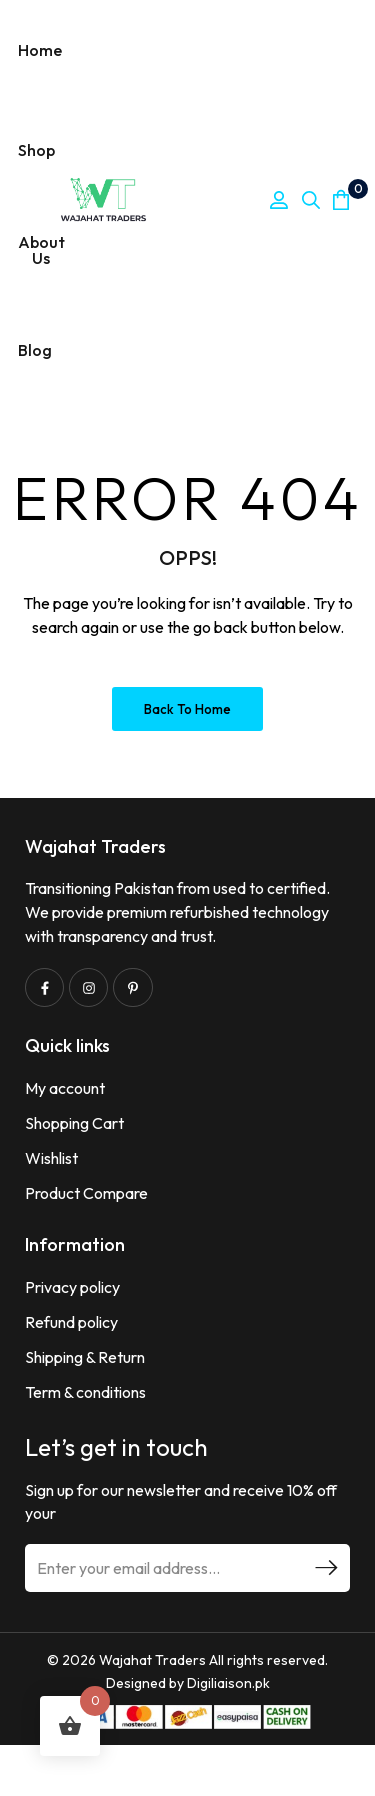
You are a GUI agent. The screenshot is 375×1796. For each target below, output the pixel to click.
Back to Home (187, 709)
